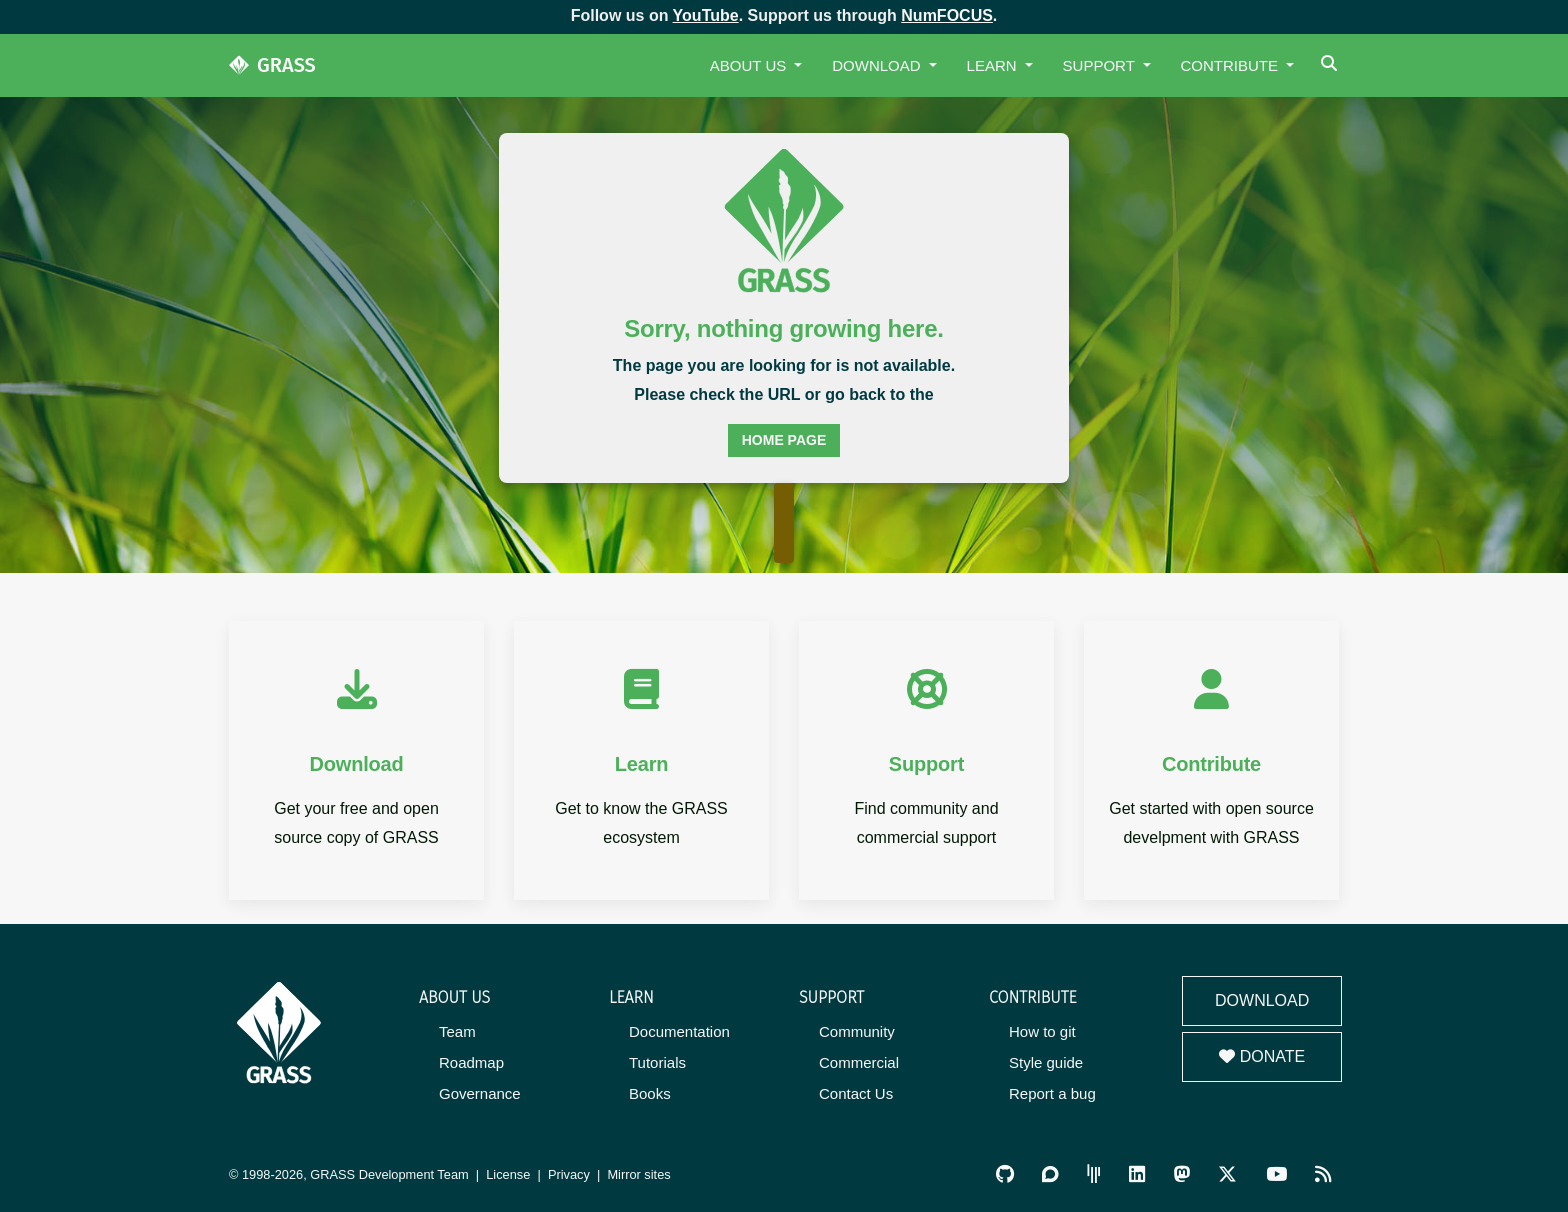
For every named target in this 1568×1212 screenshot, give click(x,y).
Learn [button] (994, 65)
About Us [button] (750, 65)
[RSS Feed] (1323, 1174)
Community (857, 1031)
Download (1262, 1000)
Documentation (679, 1031)
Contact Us (856, 1093)
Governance (480, 1093)
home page (784, 440)
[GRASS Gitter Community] (1094, 1174)
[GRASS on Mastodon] (1182, 1174)
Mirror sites (638, 1174)
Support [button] (1101, 65)
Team (457, 1031)
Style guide (1046, 1062)
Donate (1262, 1056)
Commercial (859, 1062)
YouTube (706, 15)
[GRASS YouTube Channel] (1276, 1174)
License (508, 1174)
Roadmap (471, 1062)
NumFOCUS (947, 15)
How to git (1042, 1031)
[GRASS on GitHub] (1005, 1174)
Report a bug (1052, 1093)
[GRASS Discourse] (1050, 1174)
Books (650, 1093)
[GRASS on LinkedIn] (1137, 1174)
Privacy (569, 1174)
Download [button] (878, 65)
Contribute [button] (1232, 65)
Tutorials (657, 1062)
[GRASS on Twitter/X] (1227, 1174)
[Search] (1331, 65)
